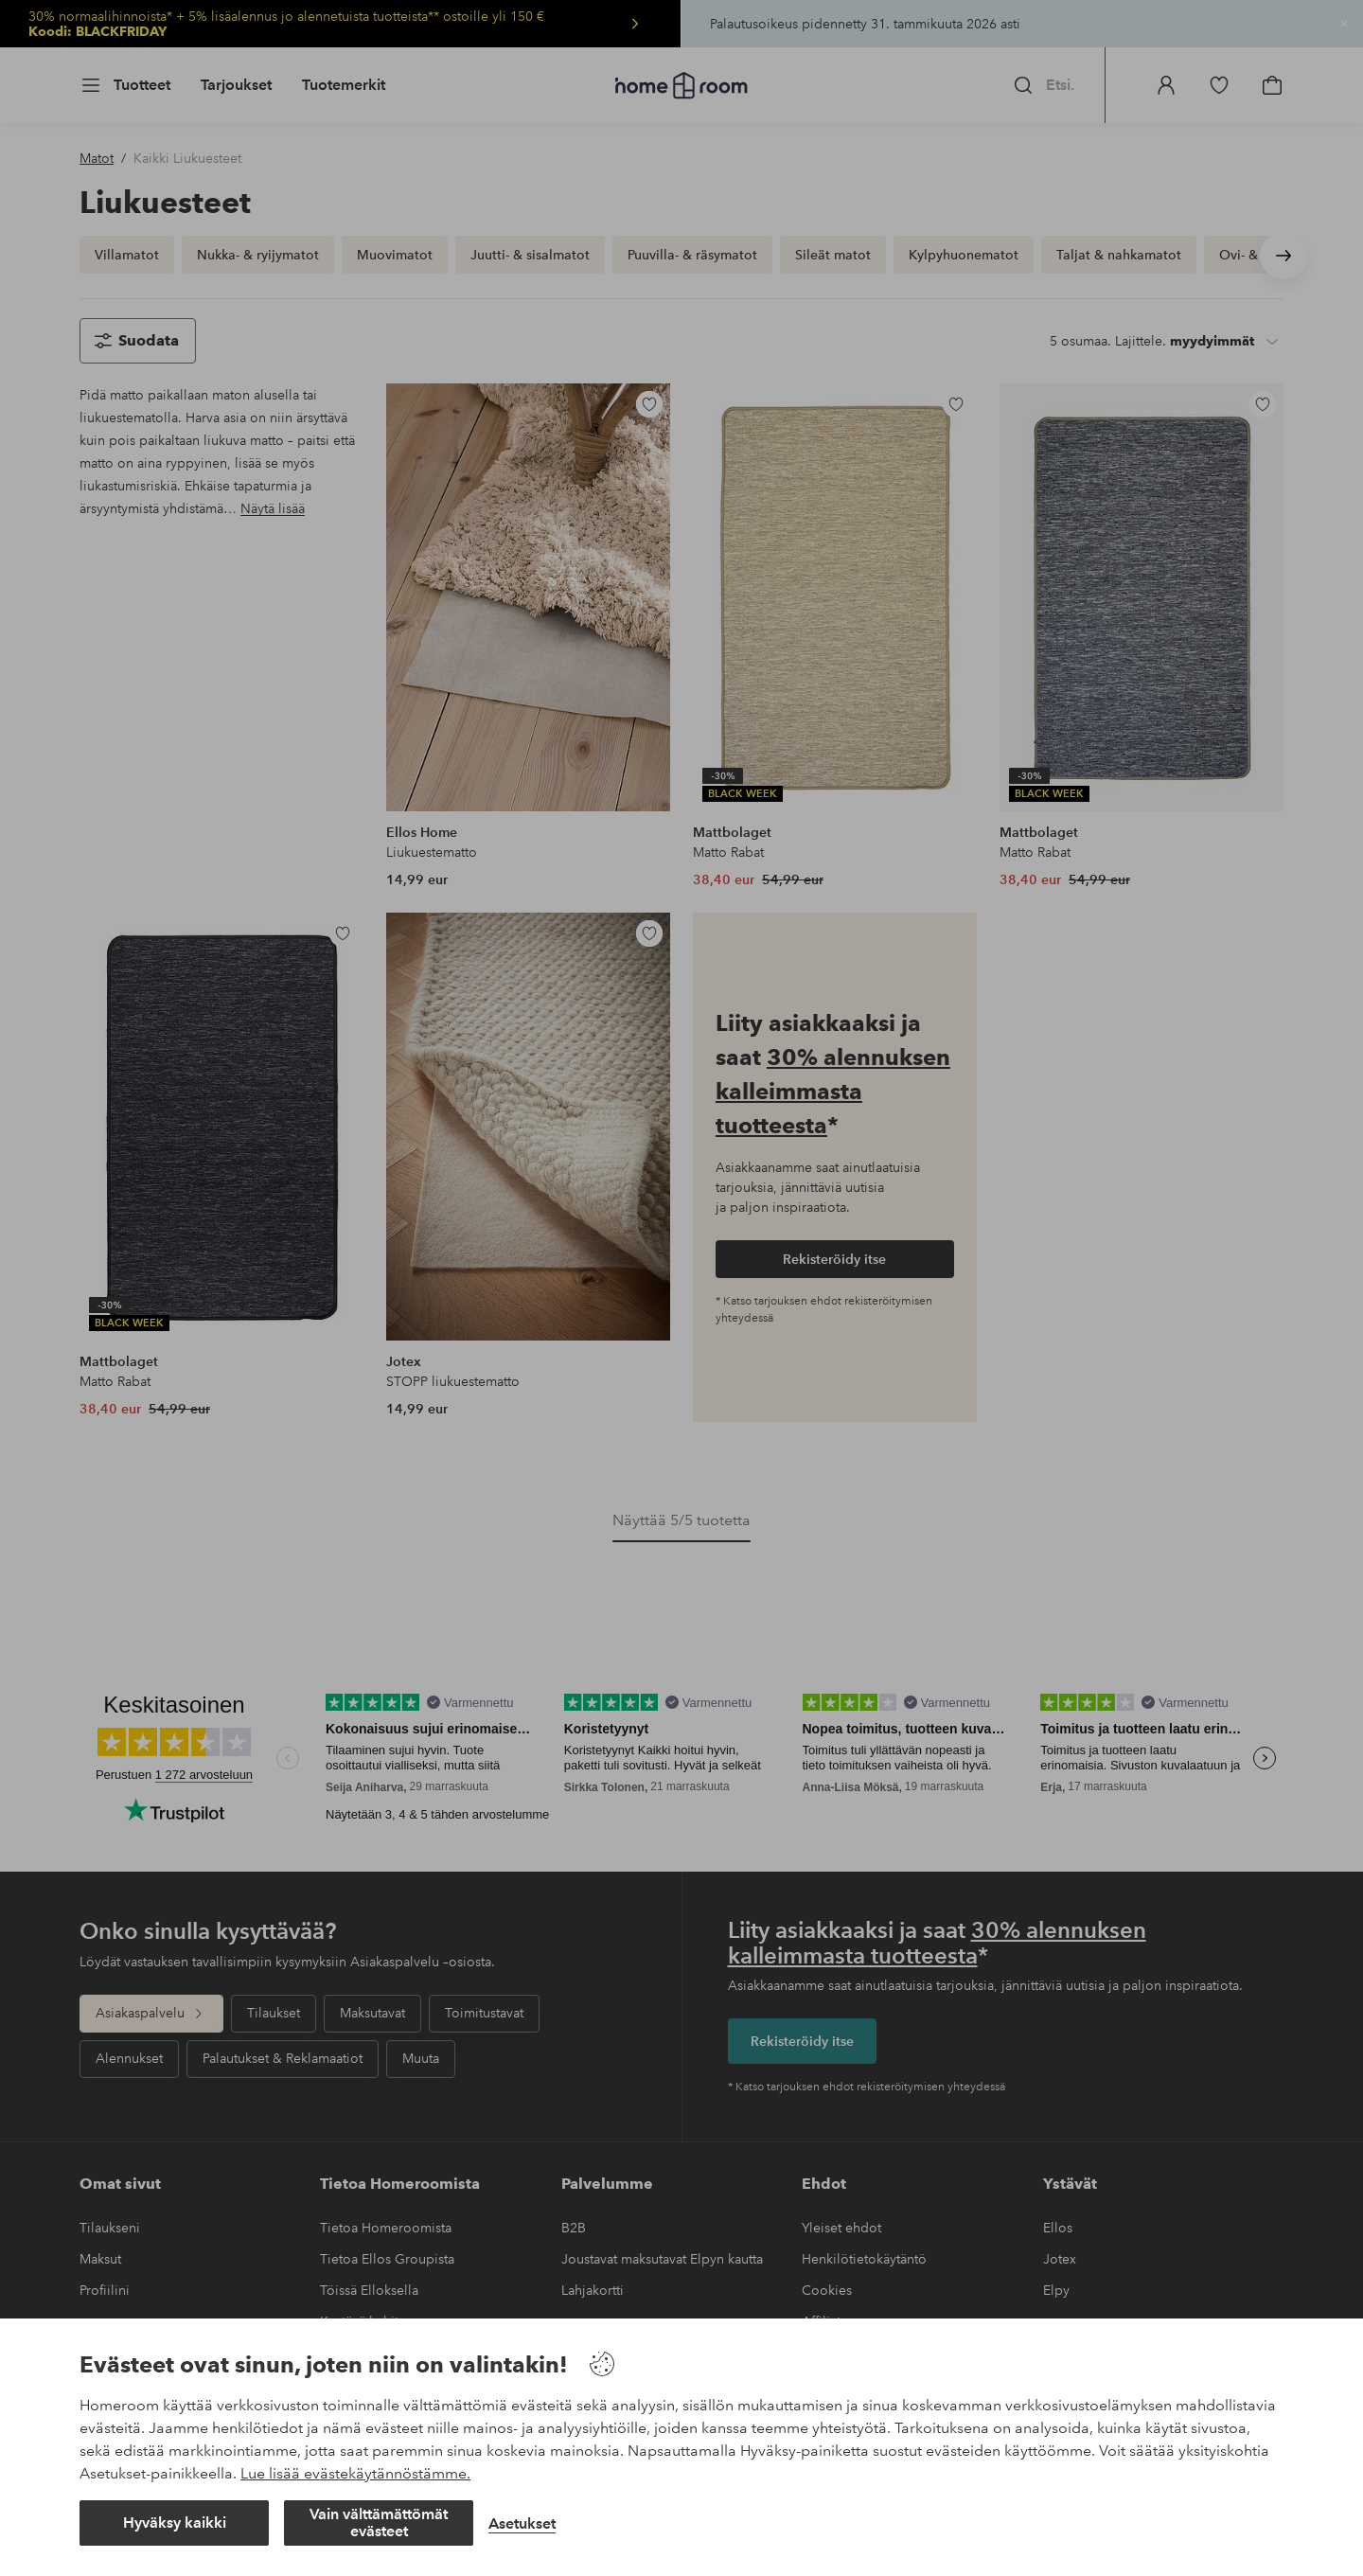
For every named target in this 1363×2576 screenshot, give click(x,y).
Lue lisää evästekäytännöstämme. (355, 2473)
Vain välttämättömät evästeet (379, 2522)
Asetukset (522, 2523)
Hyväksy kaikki (174, 2523)
